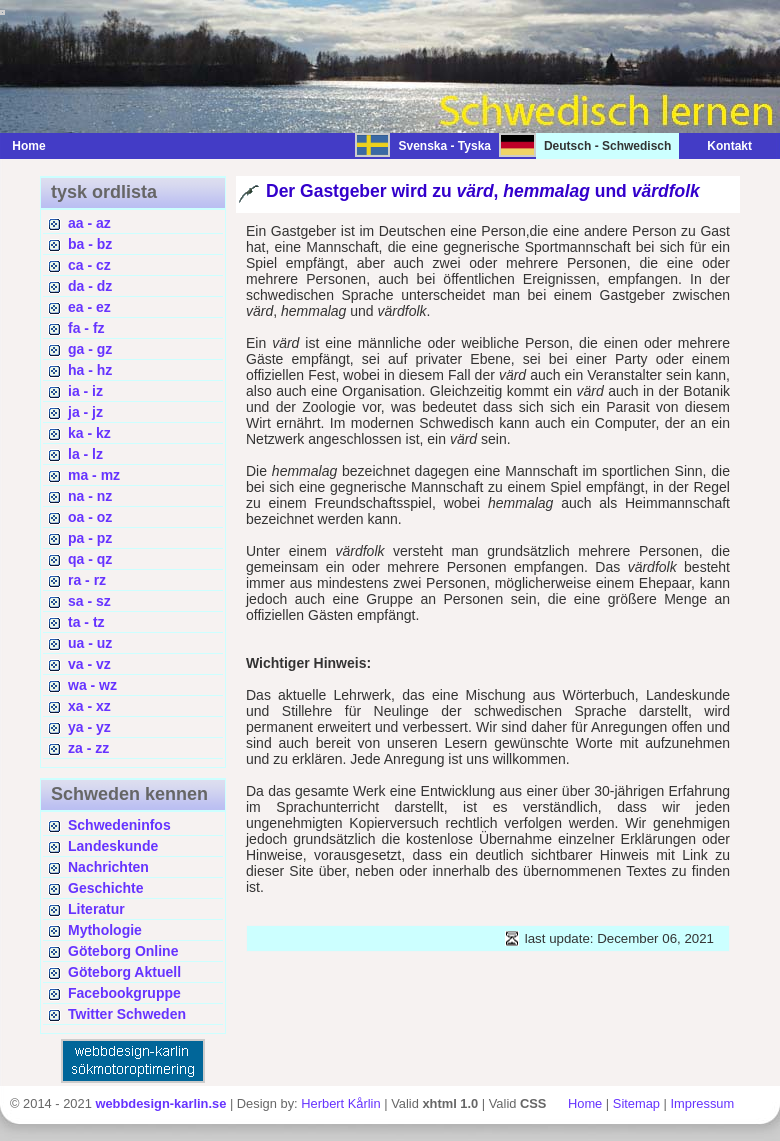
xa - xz (89, 706)
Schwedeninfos (119, 825)
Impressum (703, 1103)
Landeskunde (113, 846)
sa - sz (89, 601)
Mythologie (105, 930)
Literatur (96, 909)
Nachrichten (108, 867)
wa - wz (92, 685)
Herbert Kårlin (340, 1103)
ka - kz (89, 433)
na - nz (90, 496)
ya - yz (89, 727)
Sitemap (636, 1103)
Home (28, 146)
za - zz (88, 748)
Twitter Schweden (127, 1014)
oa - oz (90, 517)
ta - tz (86, 622)
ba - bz (90, 244)
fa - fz (86, 328)
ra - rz (87, 580)
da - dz (90, 286)
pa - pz (90, 538)
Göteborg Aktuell (124, 972)
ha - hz (90, 370)
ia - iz (85, 391)
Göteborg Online (123, 951)
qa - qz (90, 559)
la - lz (85, 454)
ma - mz (94, 475)
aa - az (89, 223)
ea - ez (89, 307)
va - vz (89, 664)
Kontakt (719, 146)
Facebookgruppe (124, 993)
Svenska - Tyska (444, 146)
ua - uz (90, 643)
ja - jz (85, 412)
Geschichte (105, 888)
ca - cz (89, 265)
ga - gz (90, 349)
